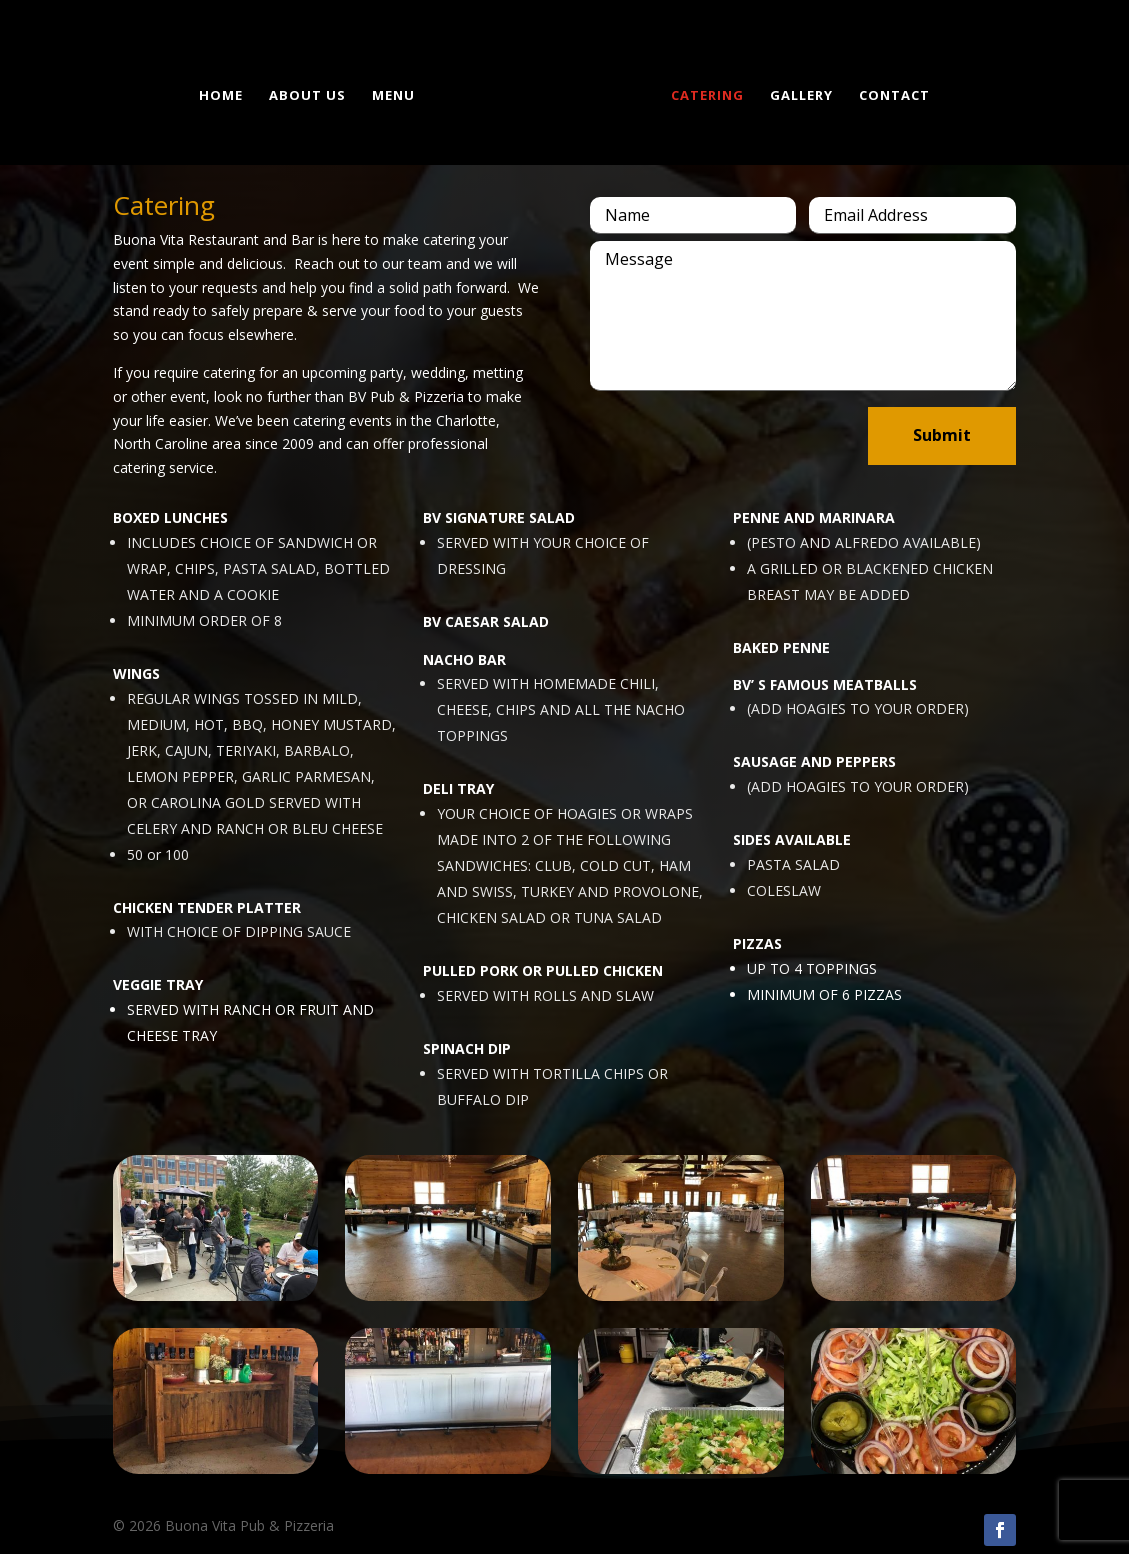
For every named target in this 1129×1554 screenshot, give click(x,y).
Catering (703, 93)
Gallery (797, 93)
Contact (890, 93)
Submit (942, 435)
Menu (397, 93)
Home (225, 93)
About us (311, 93)
